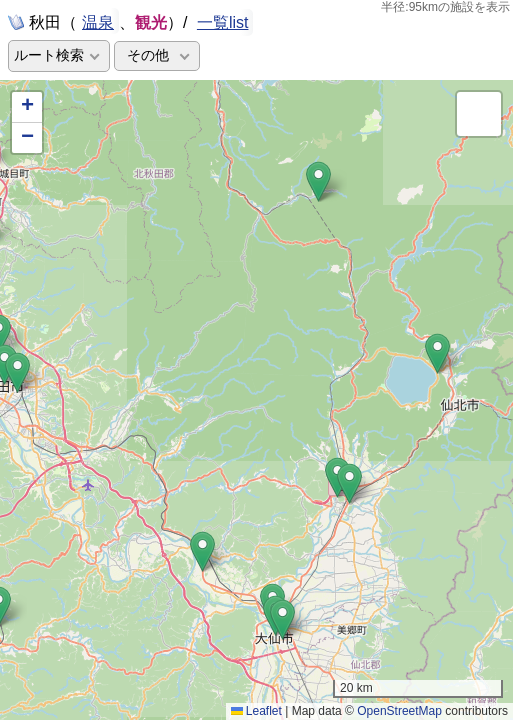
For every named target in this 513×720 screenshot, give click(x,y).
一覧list (223, 22)
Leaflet (256, 711)
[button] (437, 353)
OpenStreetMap (399, 711)
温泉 (98, 21)
